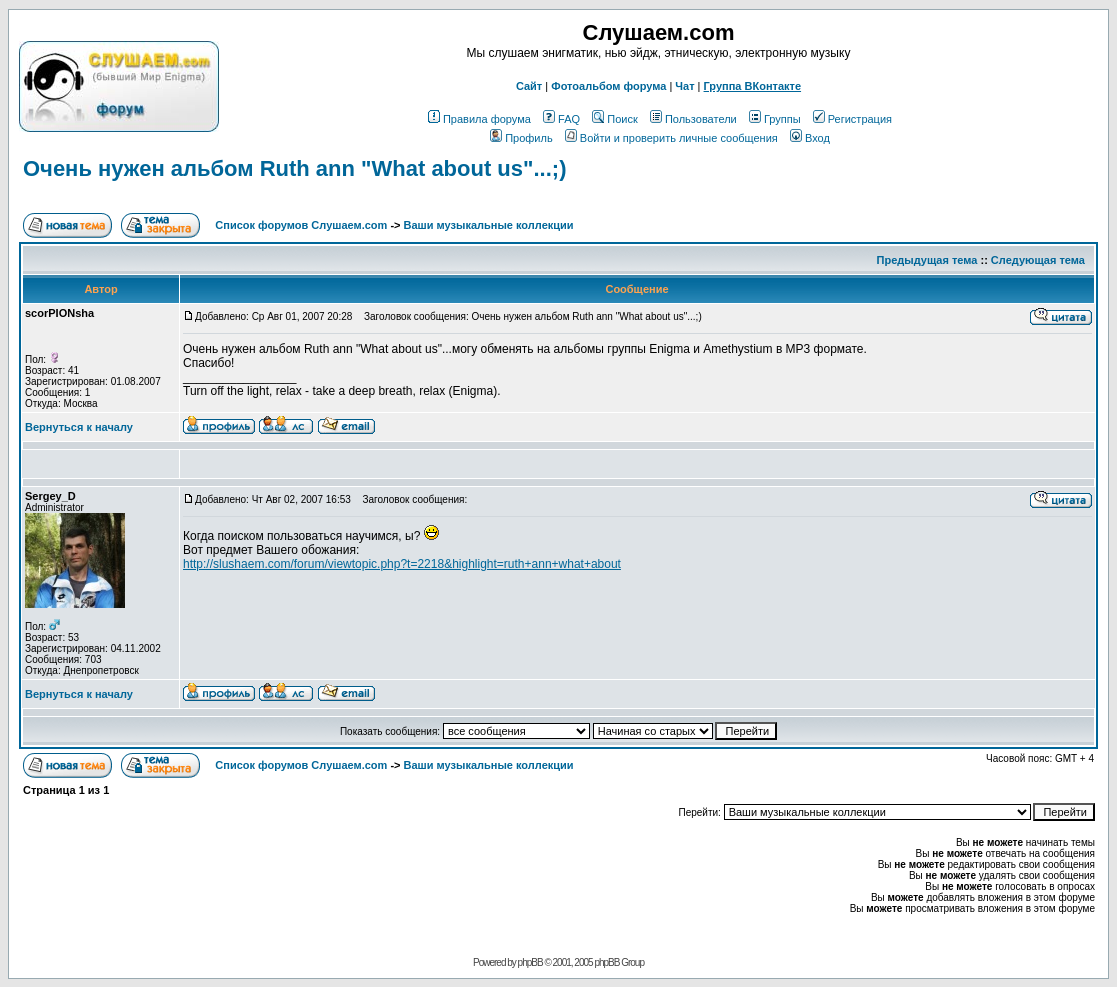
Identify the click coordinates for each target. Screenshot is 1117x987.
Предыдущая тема (927, 260)
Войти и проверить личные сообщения (671, 138)
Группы (775, 119)
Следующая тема (1038, 260)
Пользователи (693, 119)
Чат (684, 86)
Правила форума (479, 119)
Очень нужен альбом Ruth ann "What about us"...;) (294, 168)
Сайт (529, 86)
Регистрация (852, 119)
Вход (810, 138)
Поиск (614, 119)
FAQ (561, 119)
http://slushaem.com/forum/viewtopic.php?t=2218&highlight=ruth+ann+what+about (402, 564)
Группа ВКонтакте (753, 86)
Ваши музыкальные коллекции (489, 225)
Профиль (521, 138)
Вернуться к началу (79, 427)
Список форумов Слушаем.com (301, 225)
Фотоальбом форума (608, 86)
